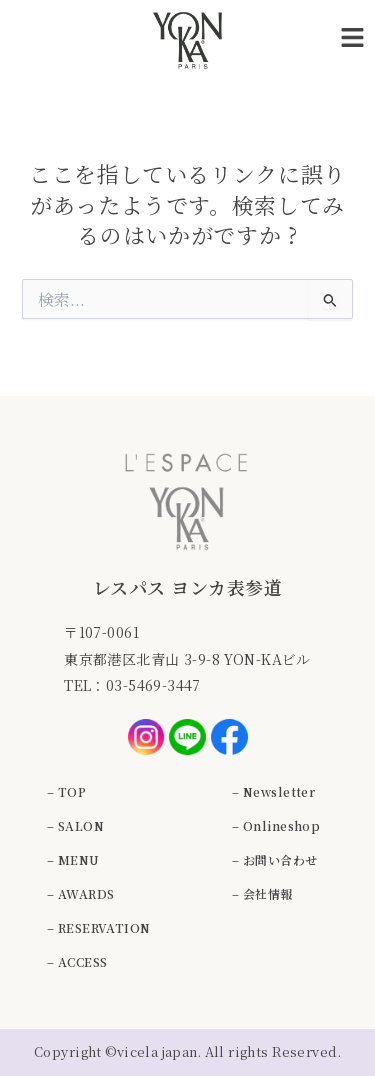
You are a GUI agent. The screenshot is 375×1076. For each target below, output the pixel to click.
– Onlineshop (276, 825)
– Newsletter (273, 791)
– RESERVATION (98, 927)
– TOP (66, 791)
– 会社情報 (262, 893)
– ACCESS (77, 961)
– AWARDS (80, 893)
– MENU (73, 859)
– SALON (75, 825)
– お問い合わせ (274, 859)
